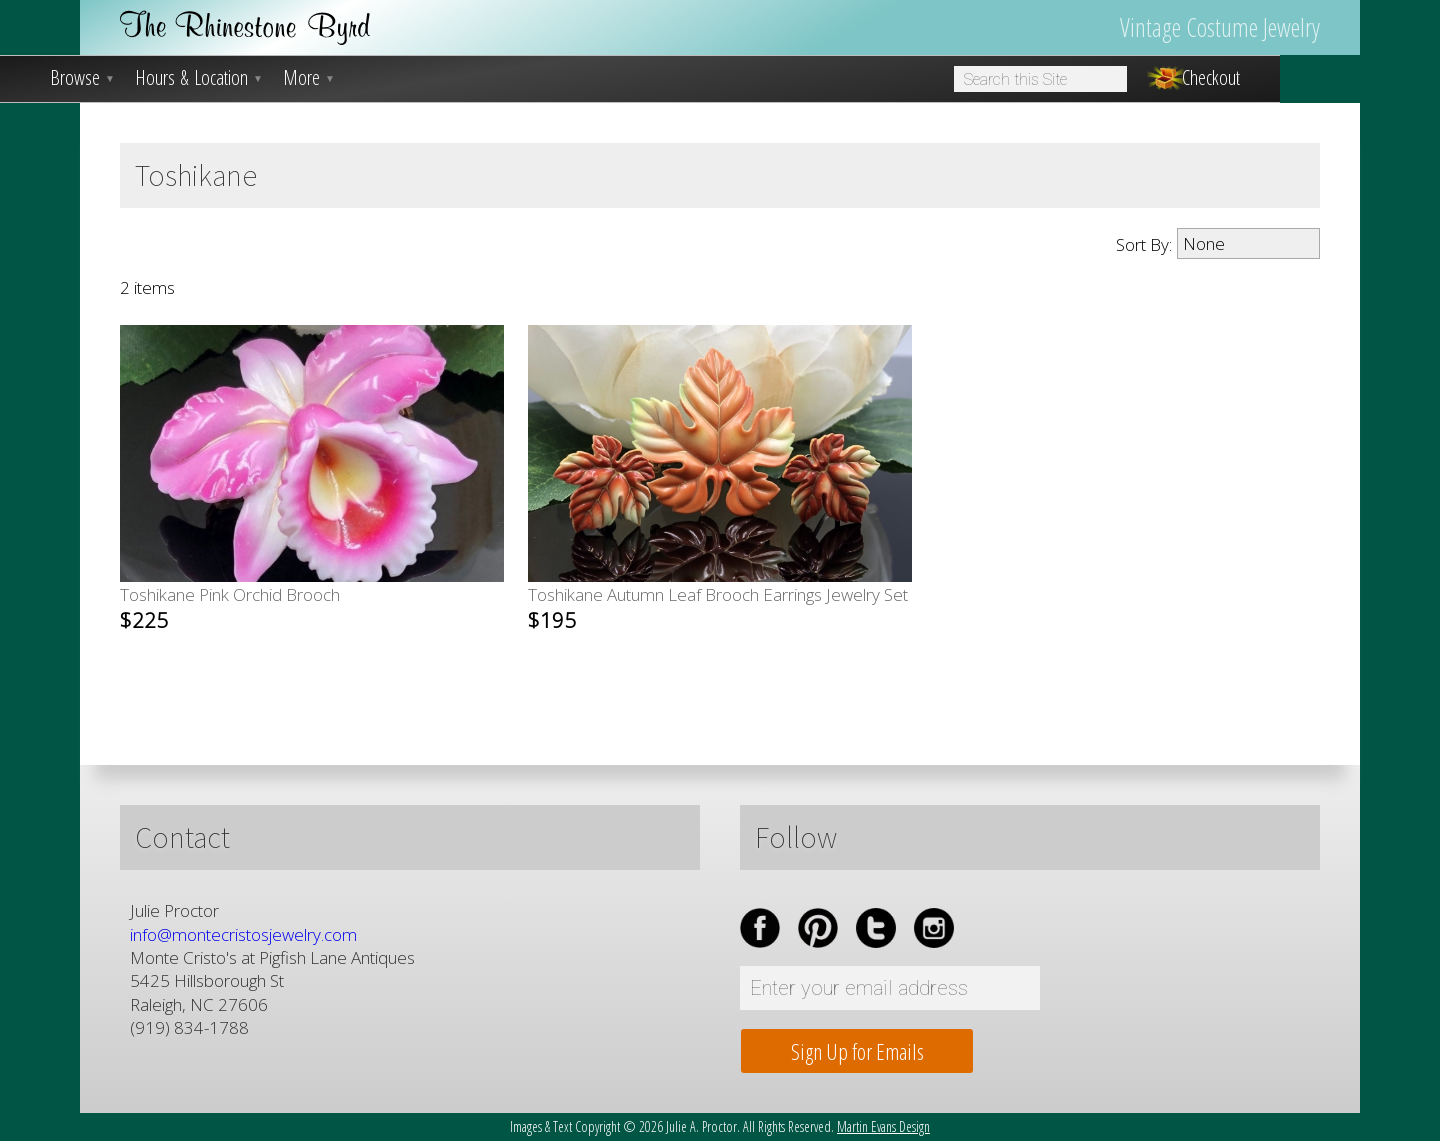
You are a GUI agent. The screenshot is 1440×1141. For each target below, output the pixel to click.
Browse (82, 78)
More (309, 78)
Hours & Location (199, 78)
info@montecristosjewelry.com (243, 934)
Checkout (1211, 78)
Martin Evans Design (883, 1126)
